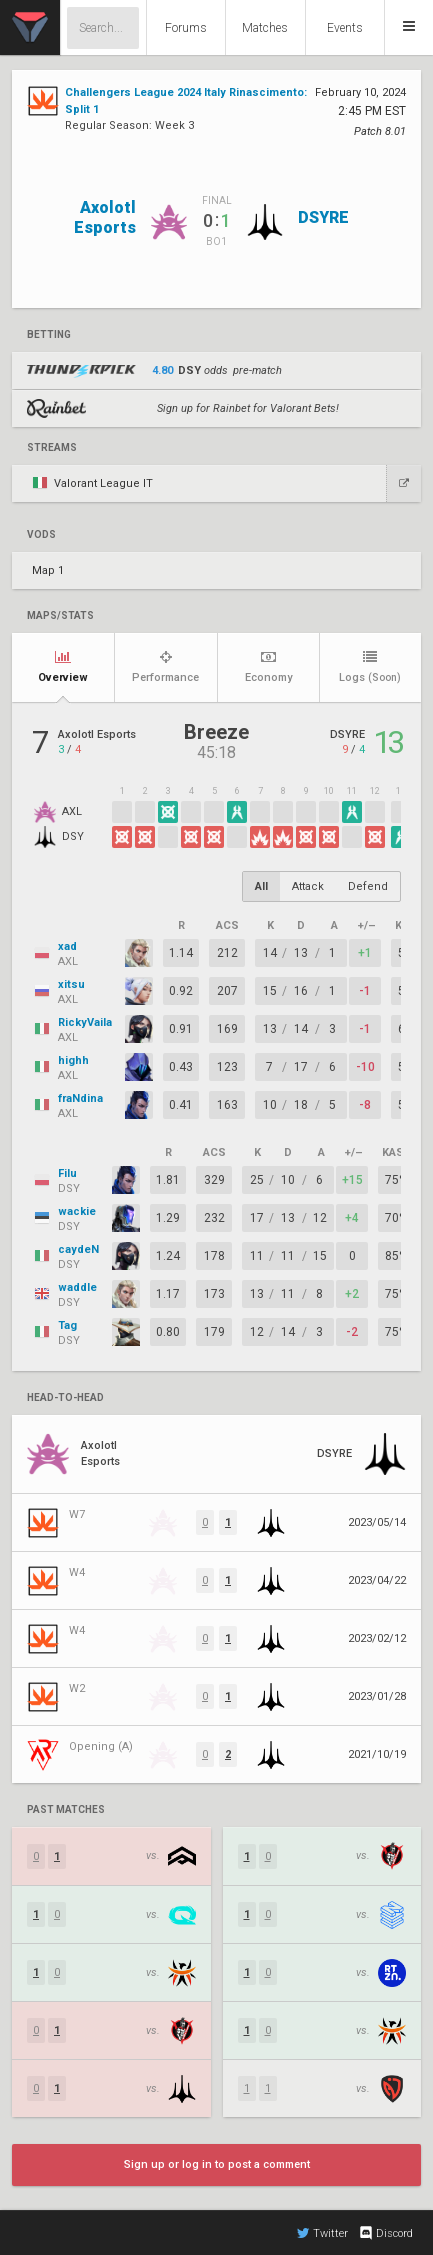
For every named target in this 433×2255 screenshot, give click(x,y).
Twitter (322, 2233)
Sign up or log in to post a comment (217, 2164)
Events (345, 28)
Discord (385, 2233)
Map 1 (48, 570)
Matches (265, 28)
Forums (186, 28)
